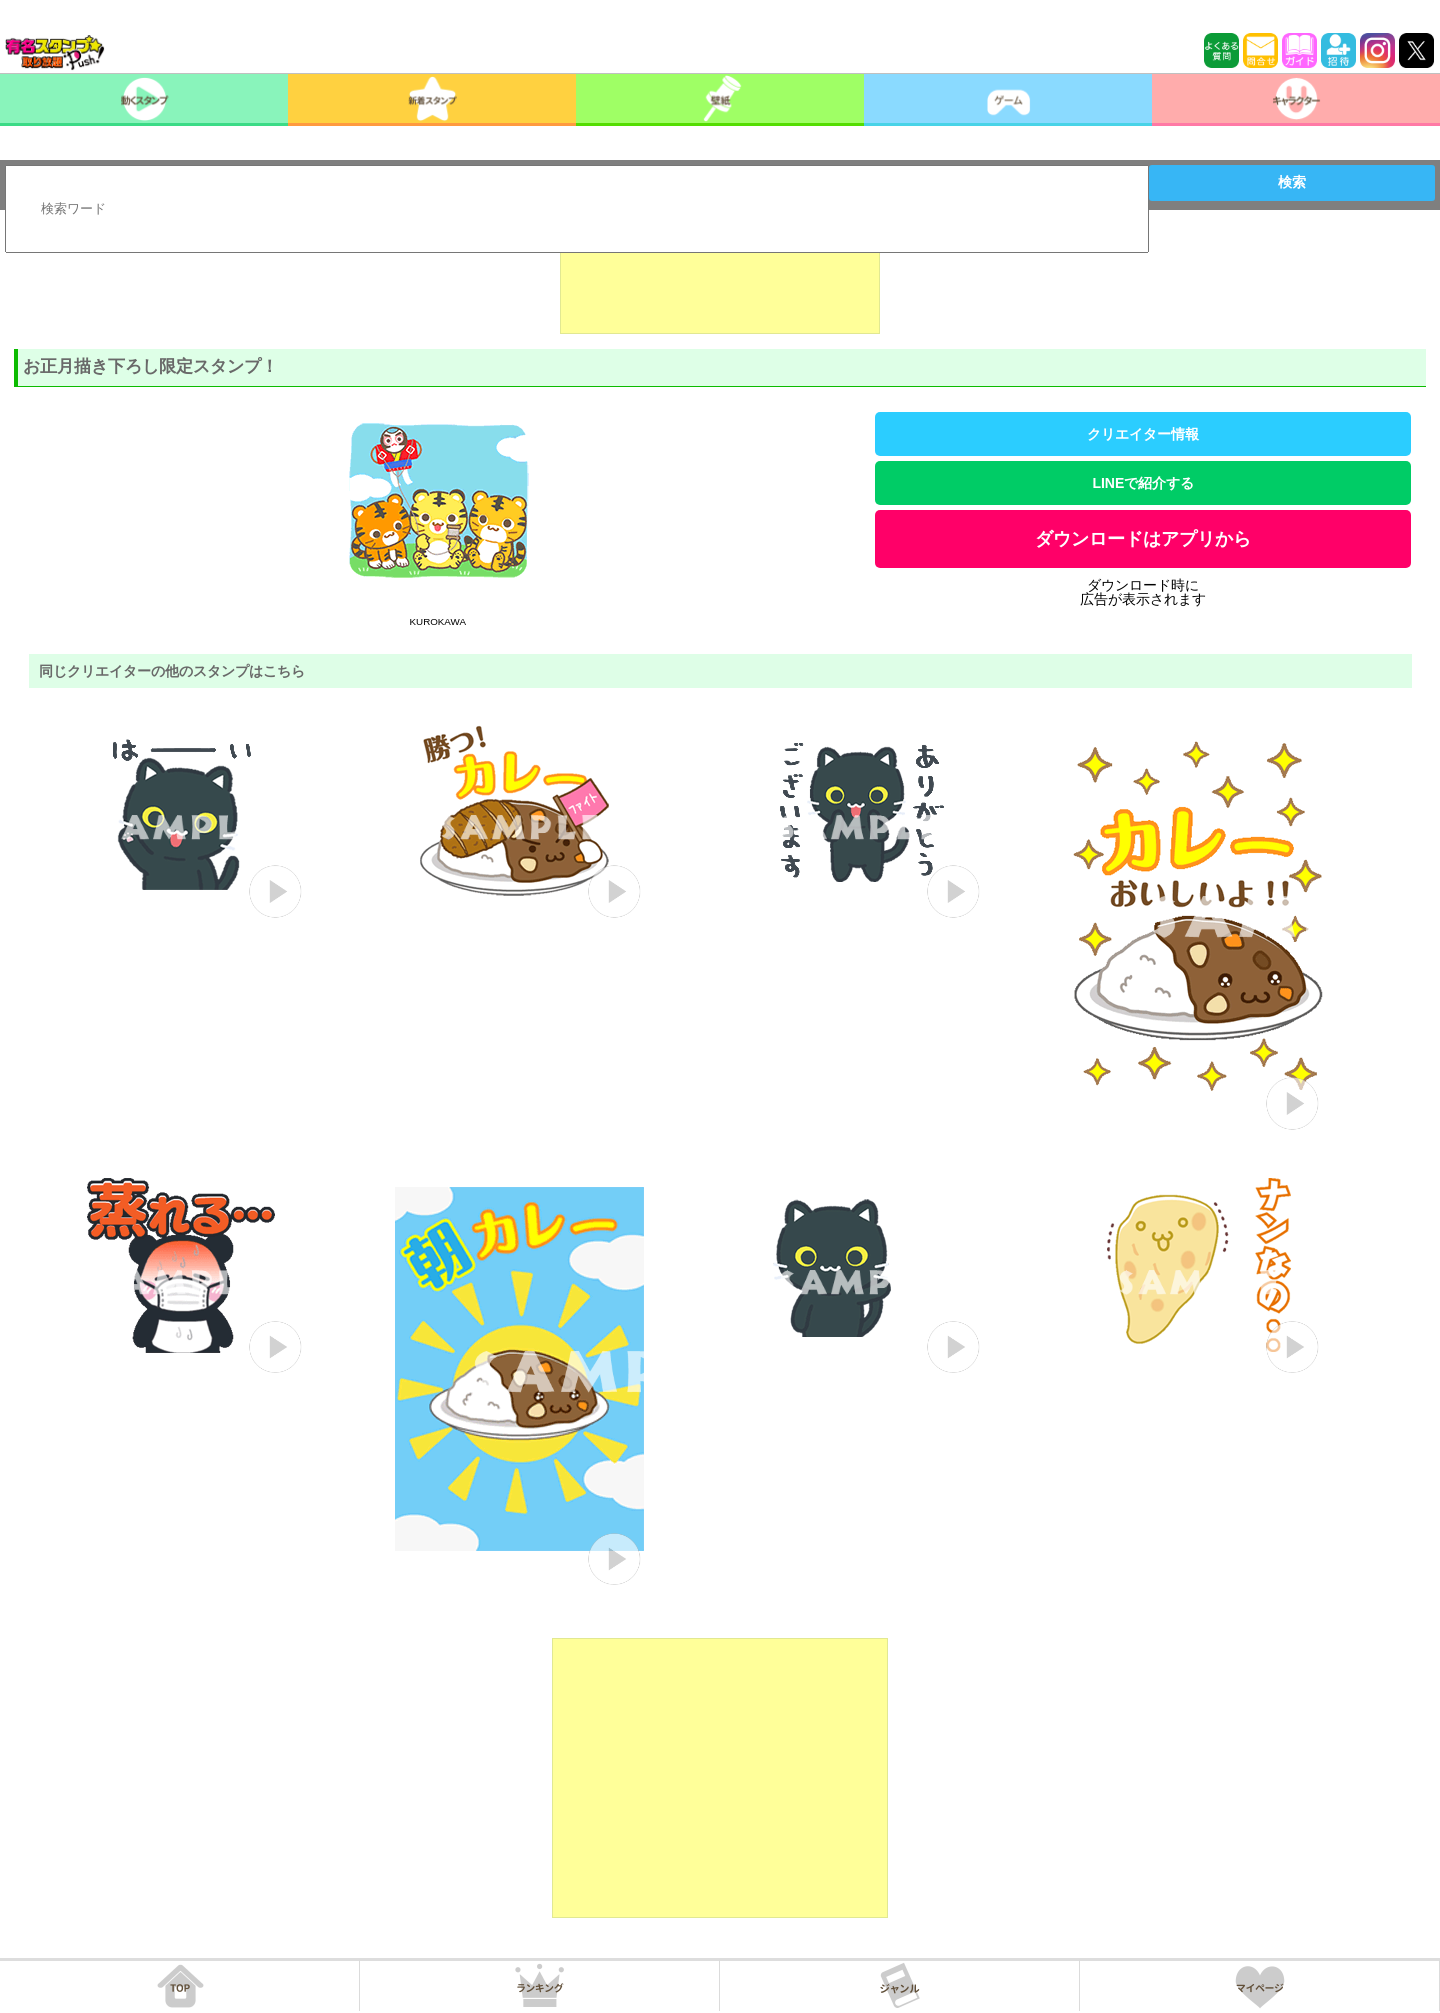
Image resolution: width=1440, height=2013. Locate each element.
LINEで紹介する (1143, 483)
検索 (1292, 182)
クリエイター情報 (1143, 434)
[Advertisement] (720, 284)
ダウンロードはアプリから (1143, 539)
